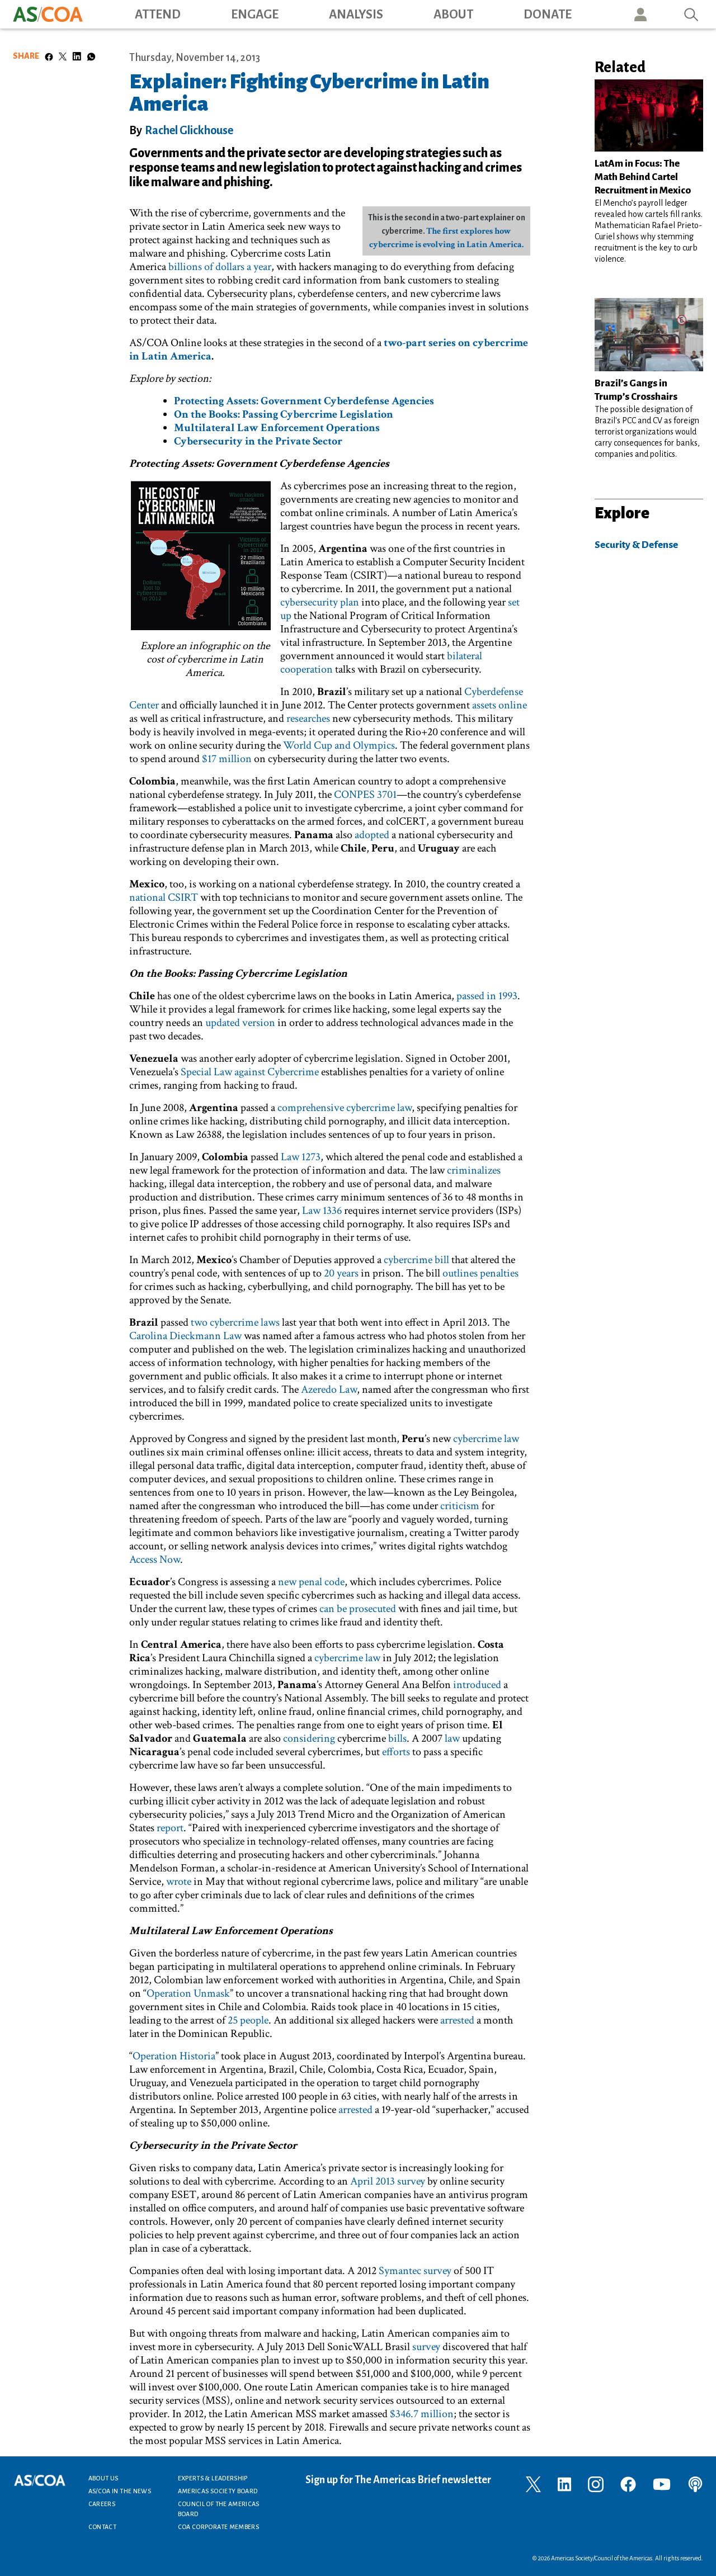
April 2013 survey (387, 2181)
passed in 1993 (486, 996)
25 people (248, 2020)
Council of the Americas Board (219, 2509)
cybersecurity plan (319, 602)
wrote (178, 1881)
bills (397, 1738)
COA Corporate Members (219, 2526)
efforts (396, 1752)
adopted (372, 835)
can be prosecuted (357, 1608)
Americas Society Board (218, 2491)
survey (426, 2346)
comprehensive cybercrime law (344, 1107)
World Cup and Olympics (339, 745)
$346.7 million (422, 2414)
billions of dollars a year (219, 266)
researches (308, 718)
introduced (477, 1684)
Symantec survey (415, 2270)
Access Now (154, 1559)
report (170, 1828)
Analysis (356, 14)
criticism (459, 1506)
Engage (255, 14)
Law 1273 (301, 1157)
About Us (103, 2478)
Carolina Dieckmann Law (186, 1336)
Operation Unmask (188, 1993)
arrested (457, 2020)
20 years (341, 1273)
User (640, 14)
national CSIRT (163, 897)
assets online (499, 705)
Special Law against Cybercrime (250, 1072)
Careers (102, 2504)
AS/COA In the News (119, 2491)
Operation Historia (174, 2056)
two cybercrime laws (235, 1322)
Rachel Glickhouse (189, 130)
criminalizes (474, 1170)
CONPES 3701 (365, 794)
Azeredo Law (329, 1389)
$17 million (227, 758)
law (452, 1738)
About (453, 14)
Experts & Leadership (213, 2478)
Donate (548, 14)
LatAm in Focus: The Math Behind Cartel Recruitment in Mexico (643, 177)
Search (691, 14)
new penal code (311, 1582)
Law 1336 (322, 1210)
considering (309, 1738)
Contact (102, 2526)
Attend (158, 14)
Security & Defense (636, 545)
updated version (240, 1022)
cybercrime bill (416, 1259)
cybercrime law (486, 1438)
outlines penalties (480, 1273)
